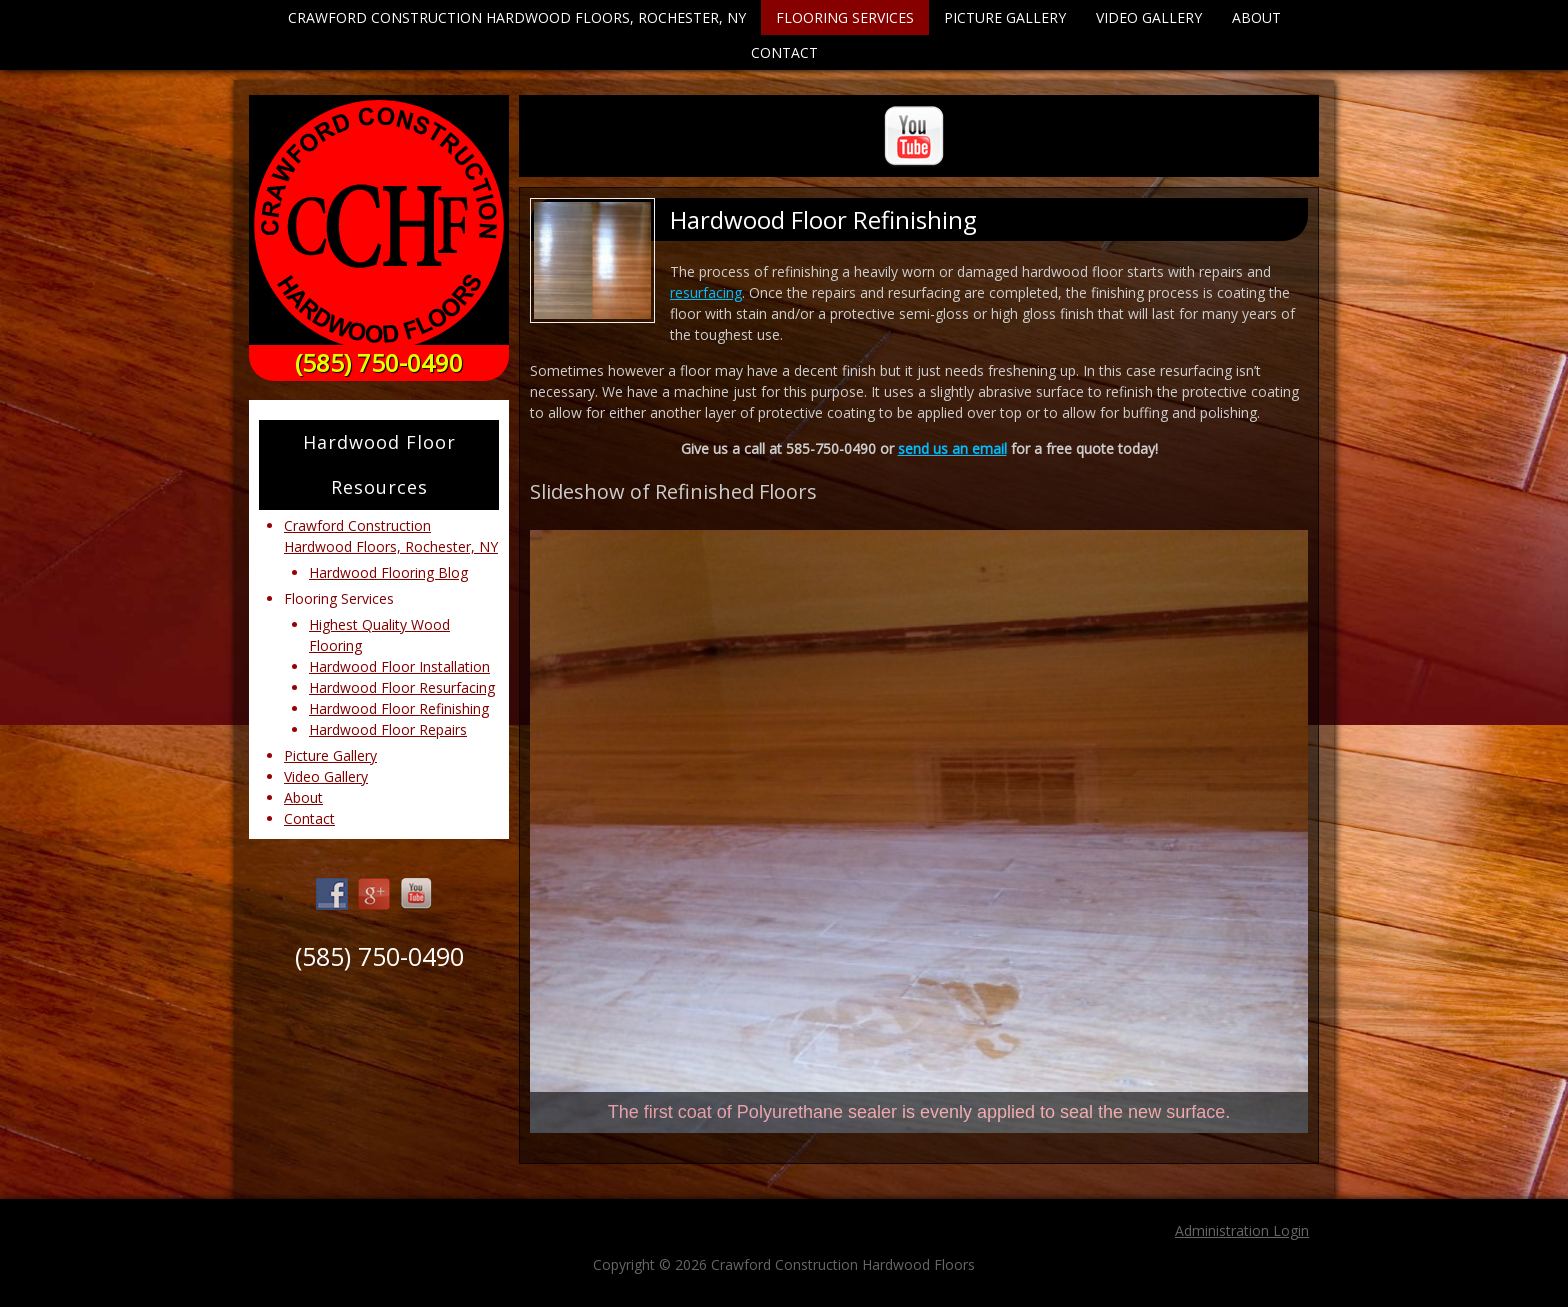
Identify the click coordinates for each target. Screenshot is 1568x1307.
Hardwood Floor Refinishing (399, 708)
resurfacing (706, 292)
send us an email (952, 448)
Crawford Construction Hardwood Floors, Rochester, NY (517, 17)
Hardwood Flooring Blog (388, 572)
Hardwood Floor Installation (399, 666)
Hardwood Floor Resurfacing (402, 687)
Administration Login (1242, 1231)
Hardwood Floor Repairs (388, 729)
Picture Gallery (1005, 17)
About (1256, 17)
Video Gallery (1149, 17)
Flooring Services (845, 17)
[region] (919, 831)
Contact (784, 52)
